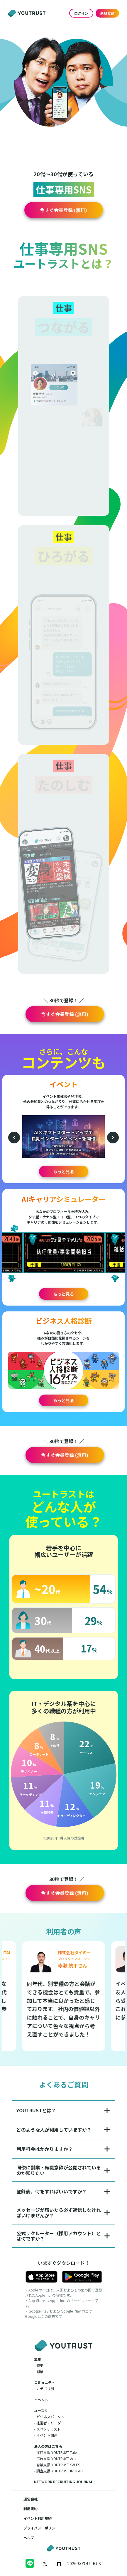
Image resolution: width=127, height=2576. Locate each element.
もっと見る (63, 1171)
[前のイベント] (14, 1137)
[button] (63, 210)
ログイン (81, 13)
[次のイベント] (113, 1137)
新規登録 (107, 13)
